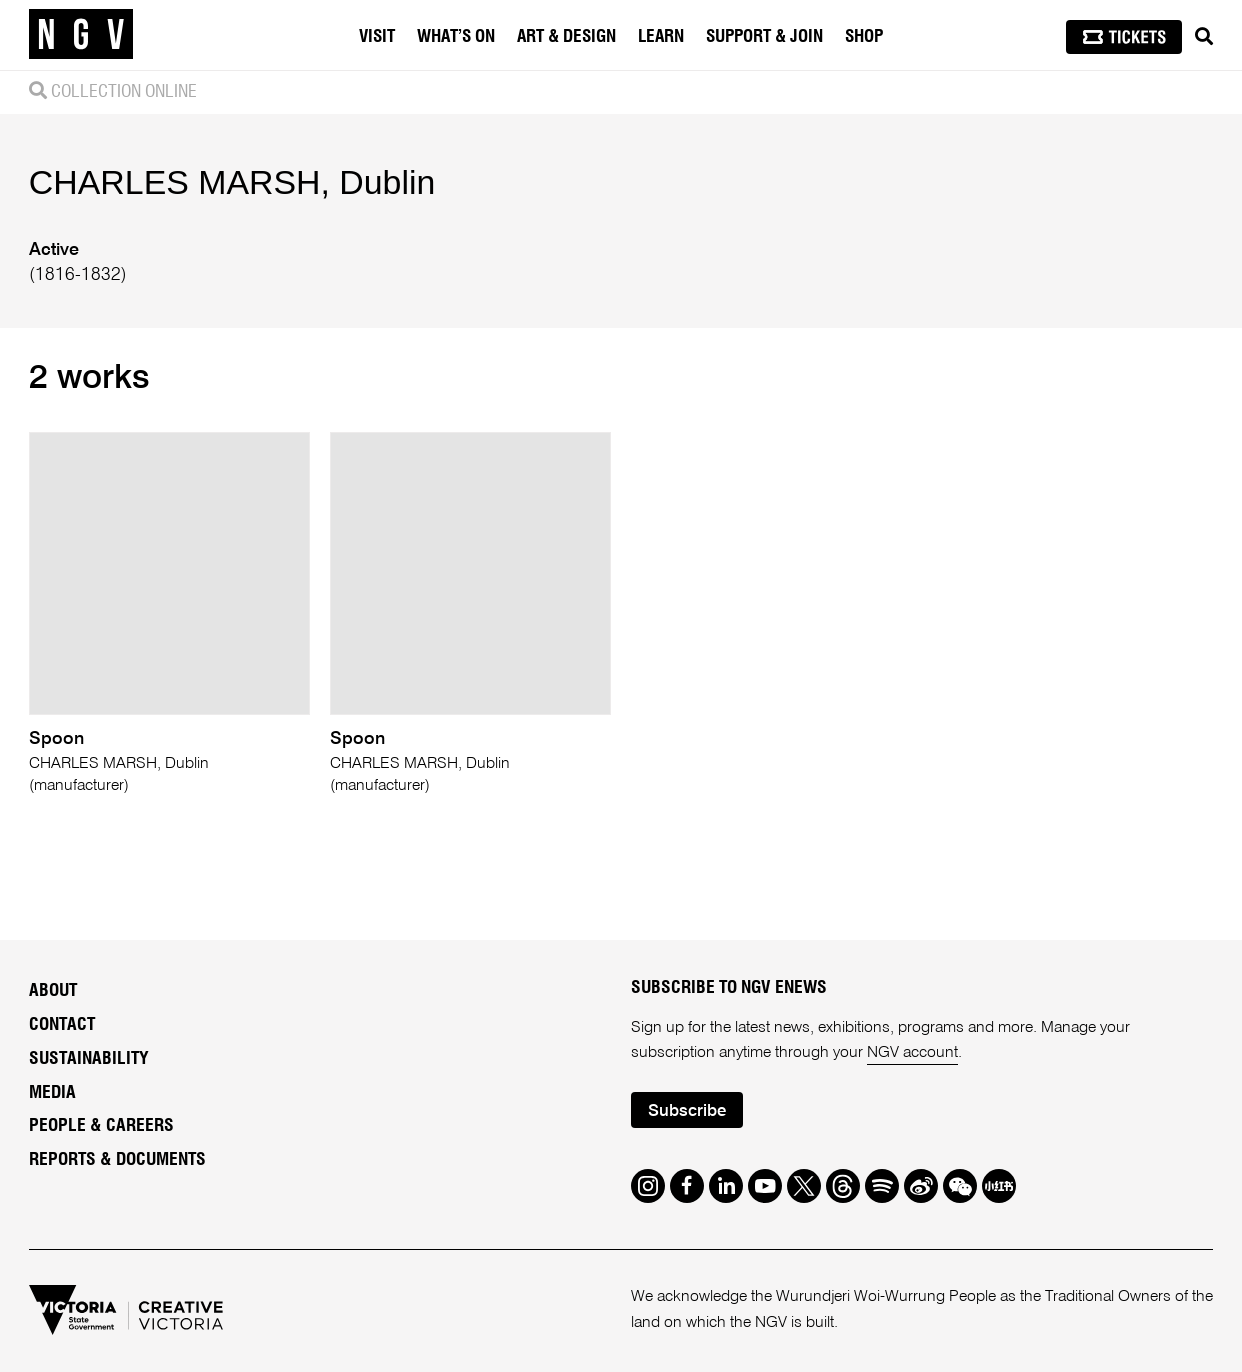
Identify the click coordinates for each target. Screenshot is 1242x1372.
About (53, 991)
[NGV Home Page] (81, 35)
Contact (62, 1025)
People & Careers (101, 1126)
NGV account (912, 1053)
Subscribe (687, 1111)
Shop (864, 36)
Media (52, 1093)
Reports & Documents (117, 1160)
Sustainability (89, 1059)
